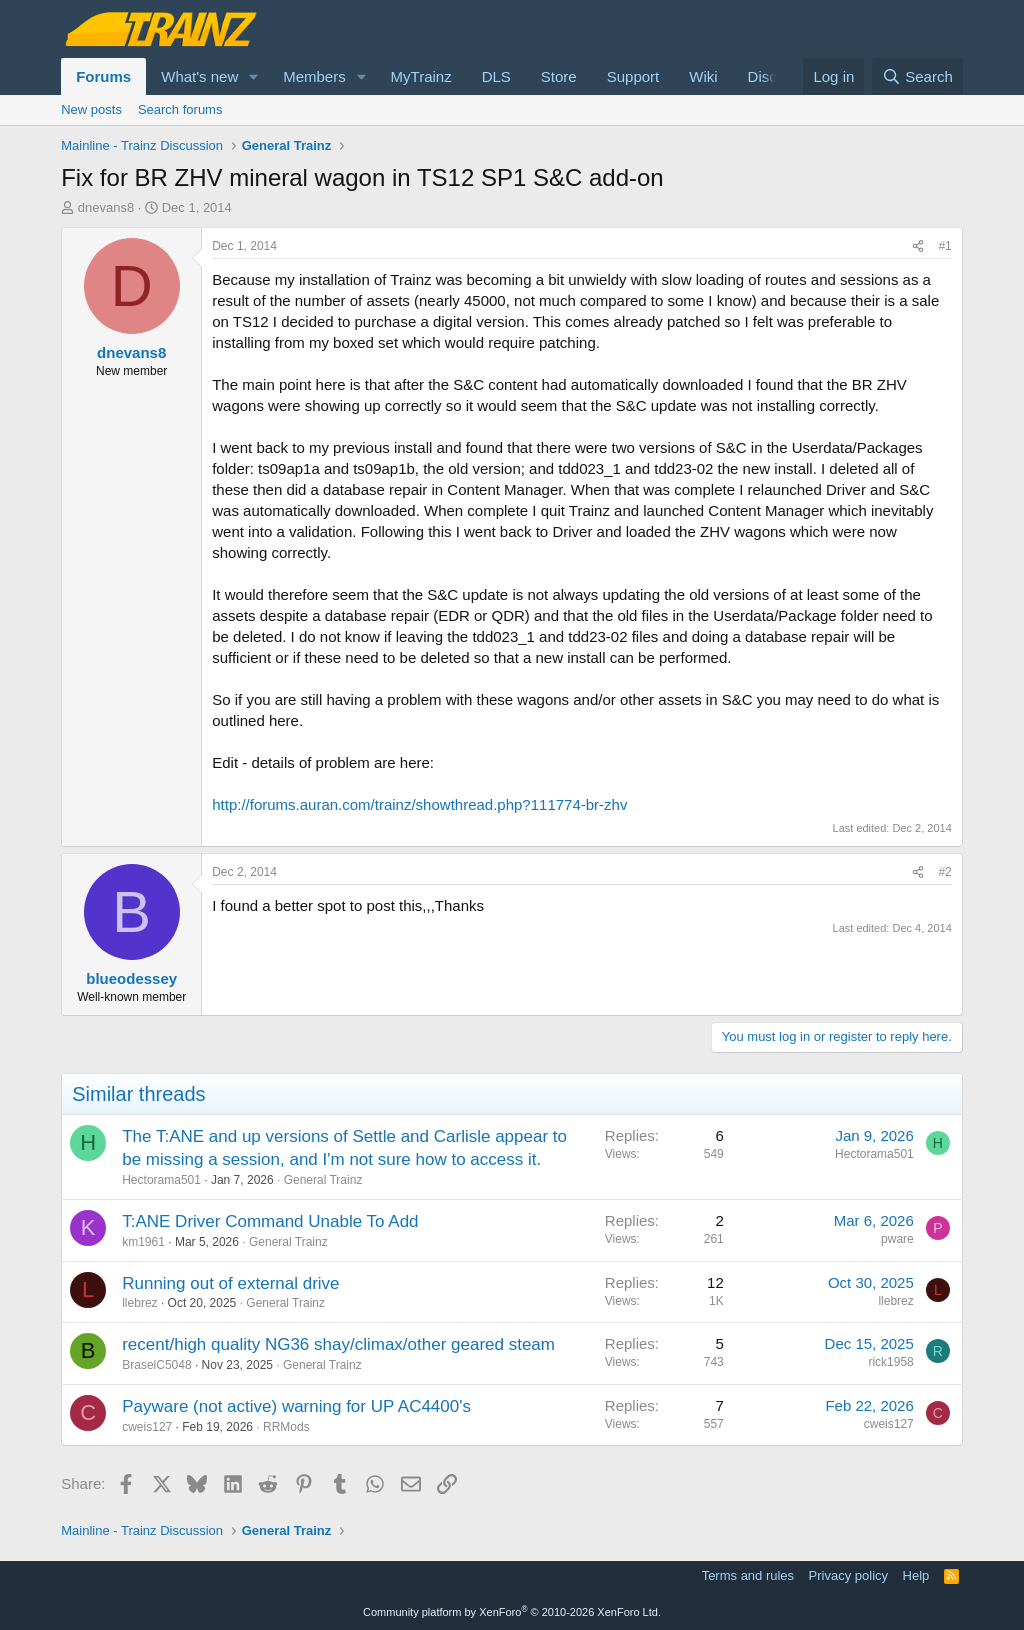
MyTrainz (421, 76)
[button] (254, 76)
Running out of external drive (230, 1283)
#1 (944, 246)
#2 (944, 872)
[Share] (918, 246)
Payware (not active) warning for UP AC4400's (296, 1406)
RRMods (286, 1427)
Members (314, 76)
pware (897, 1239)
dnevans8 (106, 207)
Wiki (703, 76)
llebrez (139, 1303)
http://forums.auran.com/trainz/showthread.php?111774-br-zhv (419, 804)
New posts (91, 109)
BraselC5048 (156, 1365)
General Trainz (323, 1180)
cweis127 (147, 1427)
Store (559, 76)
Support (633, 76)
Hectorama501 (161, 1180)
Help (916, 1575)
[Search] (917, 76)
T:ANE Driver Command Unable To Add (270, 1221)
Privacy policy (848, 1575)
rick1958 (890, 1362)
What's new (199, 76)
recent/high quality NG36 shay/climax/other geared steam (338, 1344)
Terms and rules (748, 1575)
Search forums (180, 109)
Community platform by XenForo (512, 1612)
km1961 (143, 1242)
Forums (103, 76)
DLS (496, 76)
